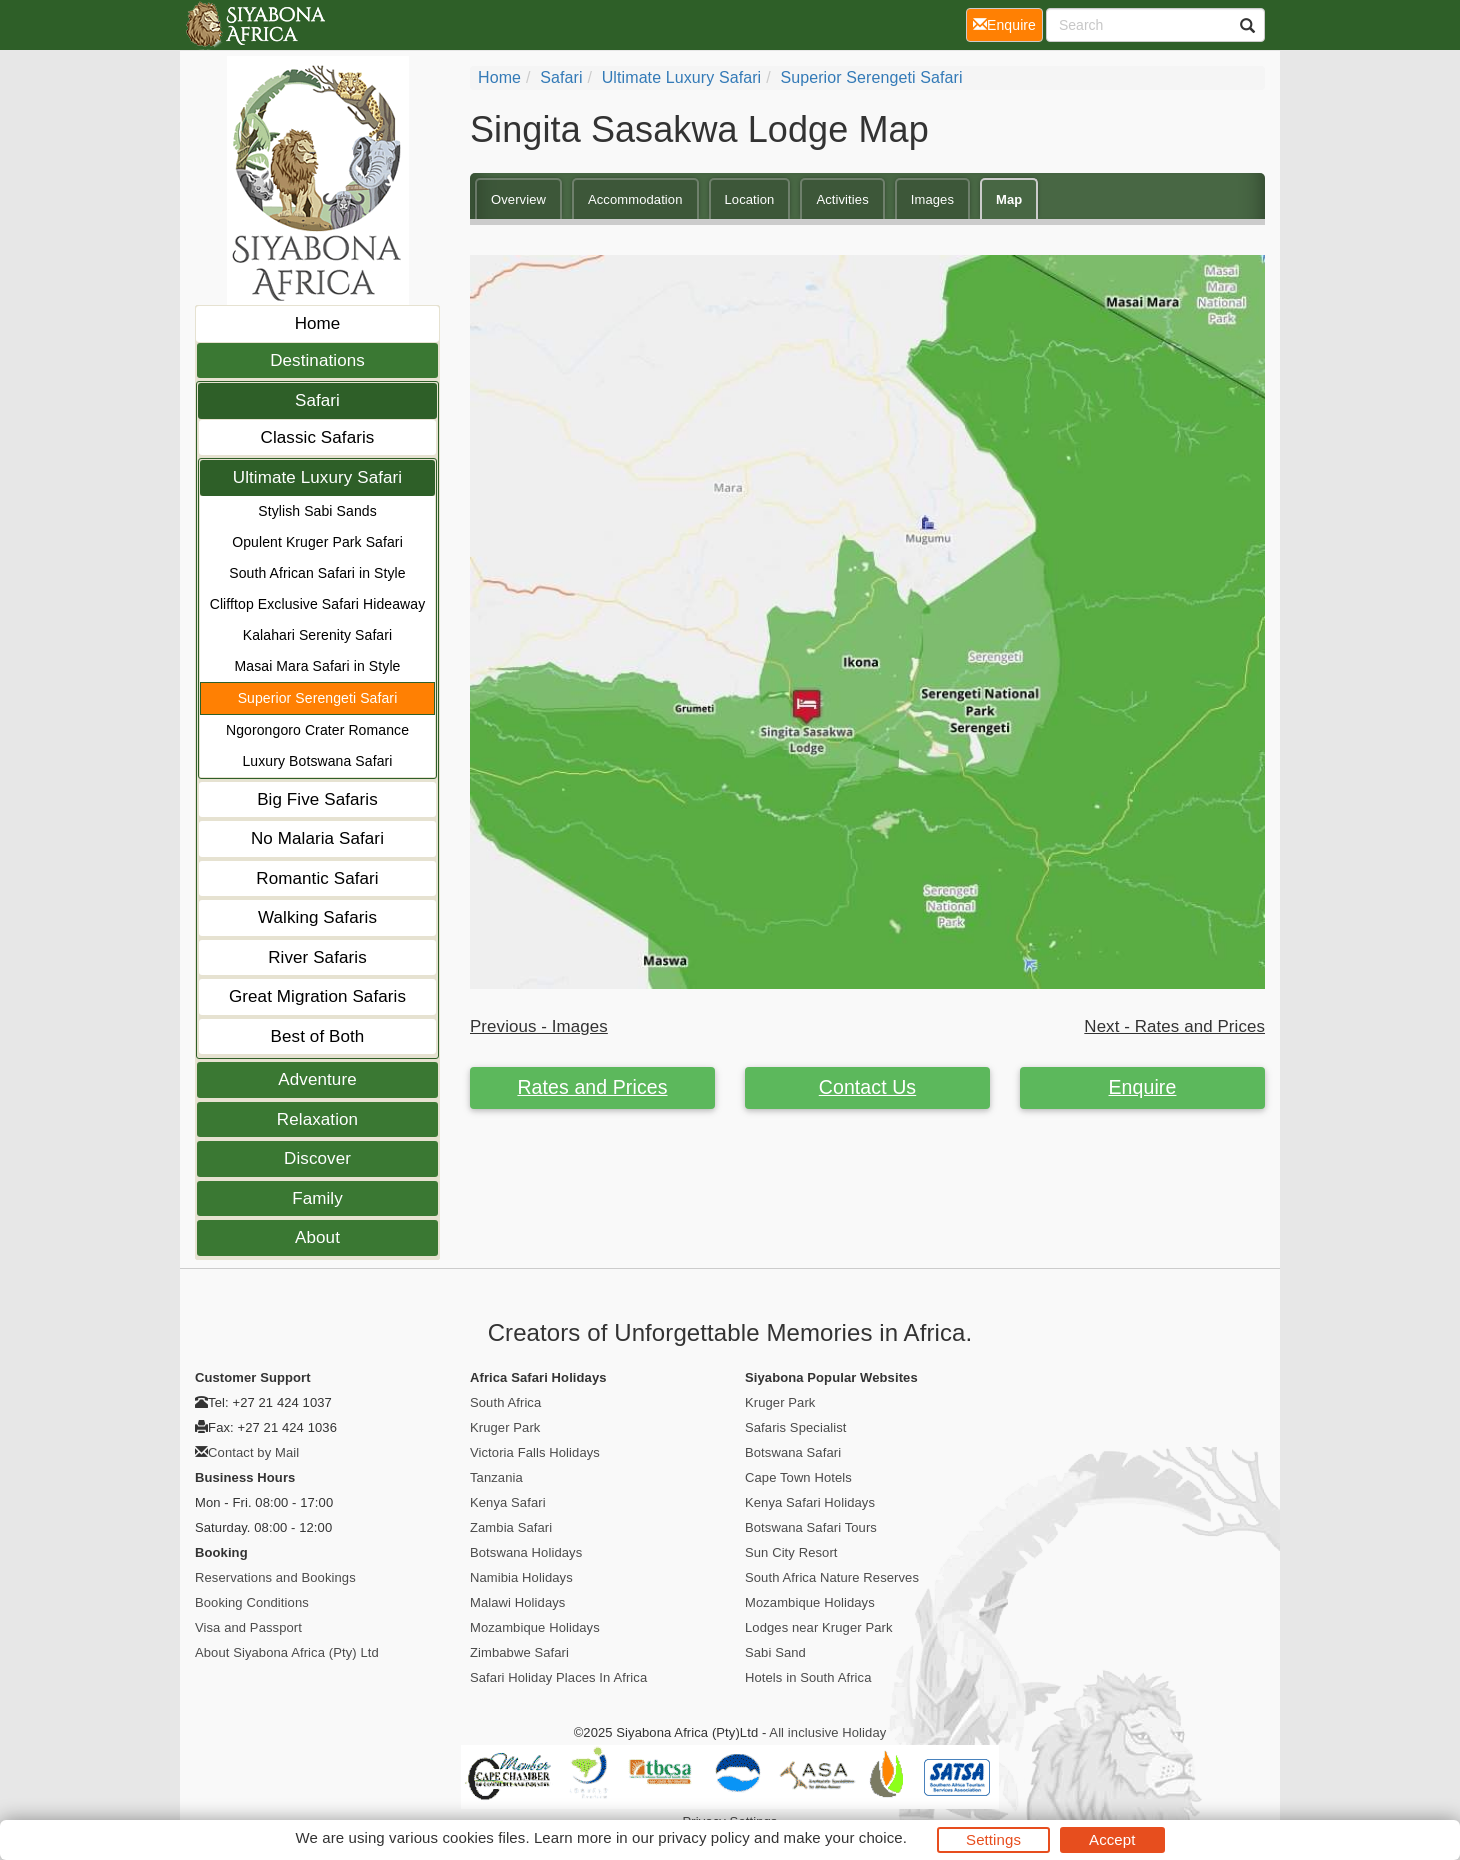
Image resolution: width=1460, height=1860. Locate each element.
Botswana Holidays (526, 1552)
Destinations (317, 360)
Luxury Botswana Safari (317, 761)
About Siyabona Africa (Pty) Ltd (287, 1652)
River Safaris (317, 957)
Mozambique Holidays (535, 1627)
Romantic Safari (317, 878)
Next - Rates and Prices (1174, 1026)
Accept (1112, 1839)
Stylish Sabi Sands (317, 511)
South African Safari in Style (317, 573)
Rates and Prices (592, 1087)
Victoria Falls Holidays (535, 1452)
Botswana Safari (793, 1452)
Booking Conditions (252, 1602)
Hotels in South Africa (808, 1677)
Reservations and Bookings (275, 1577)
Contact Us (867, 1087)
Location (750, 199)
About (317, 1237)
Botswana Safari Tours (811, 1527)
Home (318, 323)
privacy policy (703, 1837)
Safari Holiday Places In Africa (558, 1677)
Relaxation (317, 1119)
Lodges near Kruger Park (819, 1627)
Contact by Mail (253, 1452)
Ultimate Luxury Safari (317, 477)
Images (932, 199)
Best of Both (318, 1036)
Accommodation (635, 199)
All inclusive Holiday (827, 1732)
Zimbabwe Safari (519, 1652)
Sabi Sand (775, 1652)
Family (317, 1198)
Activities (842, 199)
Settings (993, 1839)
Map (1009, 199)
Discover (317, 1158)
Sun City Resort (791, 1552)
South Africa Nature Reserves (832, 1577)
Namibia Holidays (521, 1577)
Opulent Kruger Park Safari (317, 542)
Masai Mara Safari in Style (318, 666)
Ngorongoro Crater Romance (317, 730)
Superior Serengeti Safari (318, 698)
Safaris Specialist (796, 1427)
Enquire (1143, 1087)
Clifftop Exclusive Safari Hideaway (318, 604)
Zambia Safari (511, 1527)
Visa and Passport (248, 1627)
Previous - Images (539, 1026)
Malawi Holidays (517, 1602)
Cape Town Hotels (798, 1477)
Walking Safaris (317, 917)
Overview (518, 199)
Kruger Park (505, 1427)
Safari (317, 400)
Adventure (317, 1079)
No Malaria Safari (317, 838)
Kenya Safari (508, 1502)
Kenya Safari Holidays (810, 1502)
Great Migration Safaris (317, 996)
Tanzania (496, 1477)
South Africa (505, 1402)
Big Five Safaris (317, 799)
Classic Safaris (318, 437)
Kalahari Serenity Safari (317, 635)
